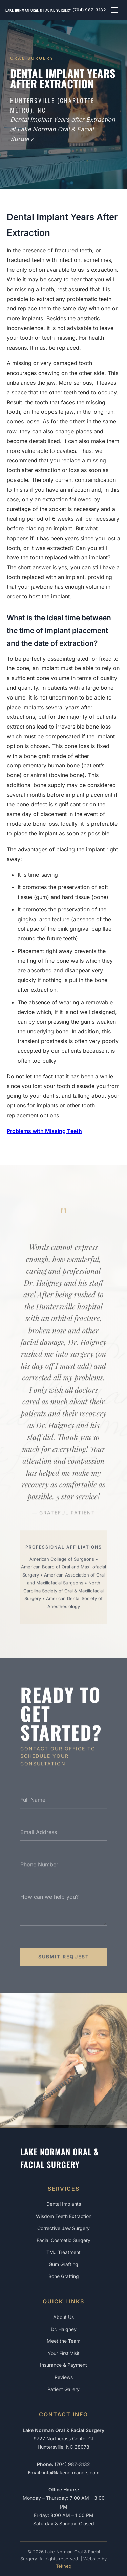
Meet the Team (63, 2341)
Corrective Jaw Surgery (63, 2228)
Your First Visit (64, 2353)
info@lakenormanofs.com (71, 2472)
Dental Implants (63, 2204)
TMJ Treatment (63, 2252)
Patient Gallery (63, 2389)
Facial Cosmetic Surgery (63, 2240)
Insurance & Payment (63, 2365)
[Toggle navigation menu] (114, 10)
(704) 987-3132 (89, 9)
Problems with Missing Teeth (44, 1131)
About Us (63, 2317)
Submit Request (63, 1959)
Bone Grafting (63, 2276)
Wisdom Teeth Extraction (63, 2216)
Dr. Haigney (64, 2329)
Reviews (64, 2377)
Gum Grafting (63, 2264)
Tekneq (63, 2566)
